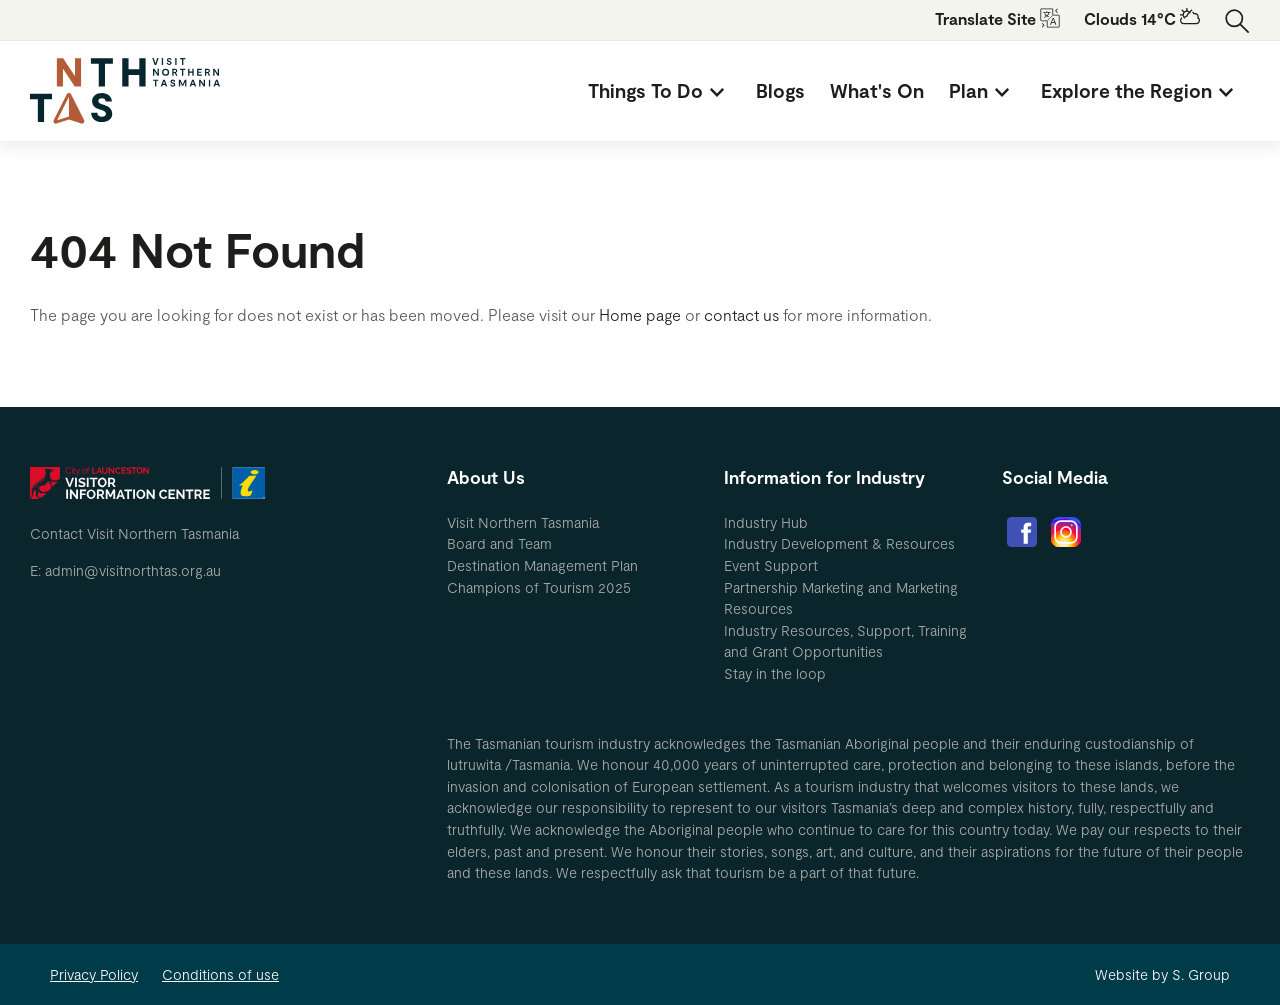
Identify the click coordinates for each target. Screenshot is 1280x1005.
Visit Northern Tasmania (523, 522)
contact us (741, 314)
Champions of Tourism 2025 (539, 587)
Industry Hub (766, 522)
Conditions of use (220, 974)
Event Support (771, 565)
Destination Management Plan (542, 565)
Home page (640, 314)
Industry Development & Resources (839, 543)
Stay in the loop (775, 673)
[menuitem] (659, 91)
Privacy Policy (94, 974)
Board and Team (499, 543)
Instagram (1066, 532)
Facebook (1022, 532)
